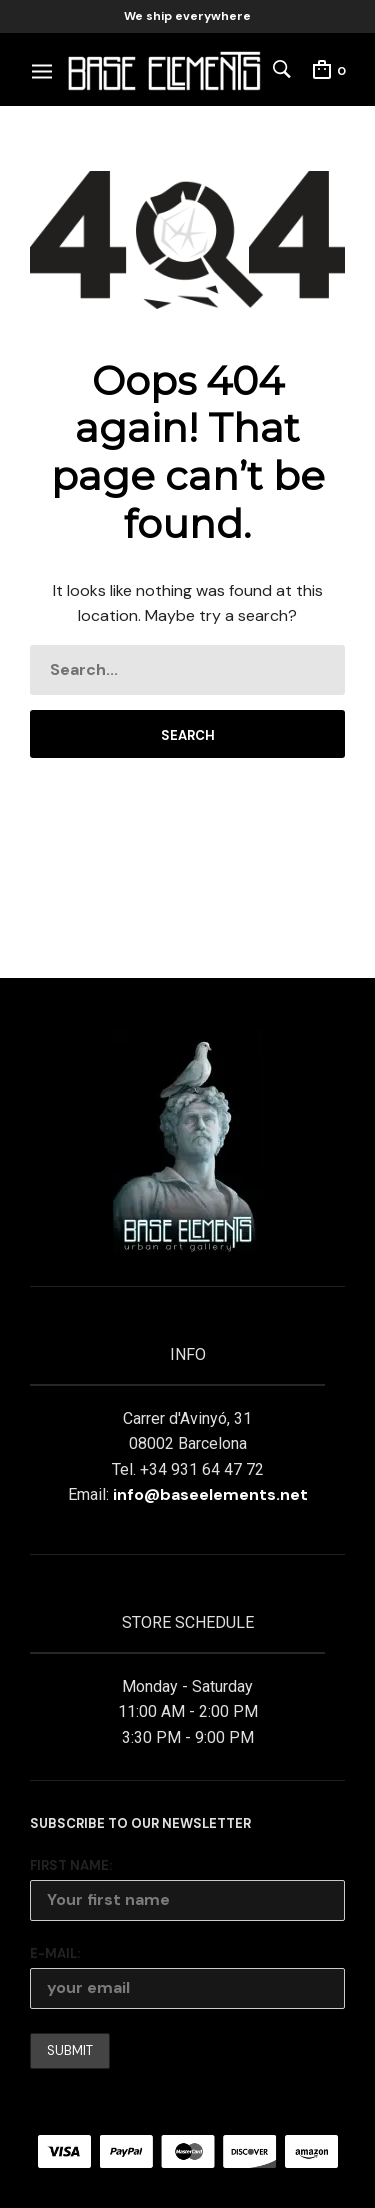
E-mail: (55, 1953)
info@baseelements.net (210, 1494)
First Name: (71, 1865)
